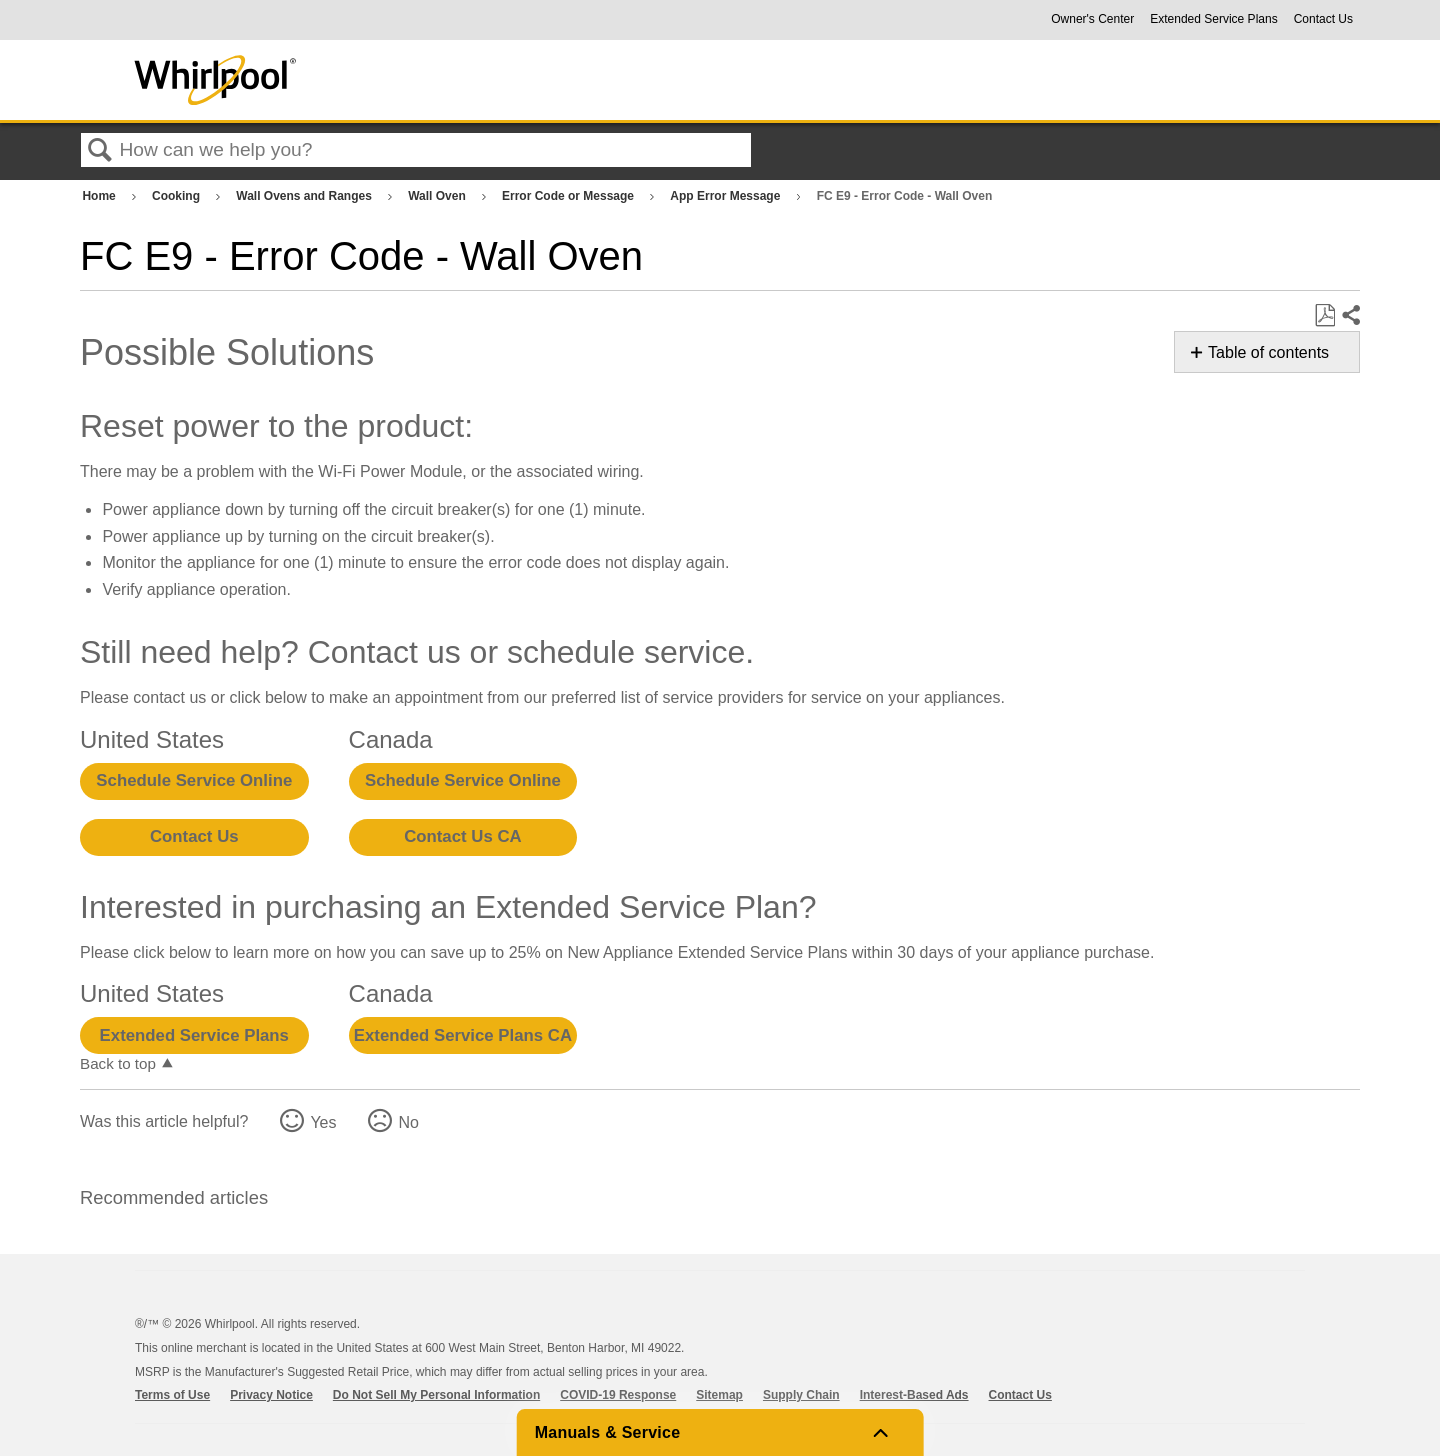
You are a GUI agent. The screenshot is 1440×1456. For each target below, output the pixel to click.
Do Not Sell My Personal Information (436, 1395)
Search (100, 151)
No (408, 1122)
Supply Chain (801, 1395)
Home (100, 196)
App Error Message (726, 196)
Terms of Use (172, 1395)
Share (1350, 316)
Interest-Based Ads (914, 1395)
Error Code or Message (569, 196)
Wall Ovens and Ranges (305, 196)
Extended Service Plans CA (463, 1035)
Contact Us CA (462, 836)
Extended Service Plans (1213, 19)
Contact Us (1323, 19)
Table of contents (1268, 352)
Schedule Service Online (194, 780)
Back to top (118, 1063)
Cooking (177, 196)
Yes (323, 1122)
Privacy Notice (271, 1395)
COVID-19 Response (618, 1395)
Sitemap (719, 1395)
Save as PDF (1324, 316)
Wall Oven (438, 196)
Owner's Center (1092, 19)
